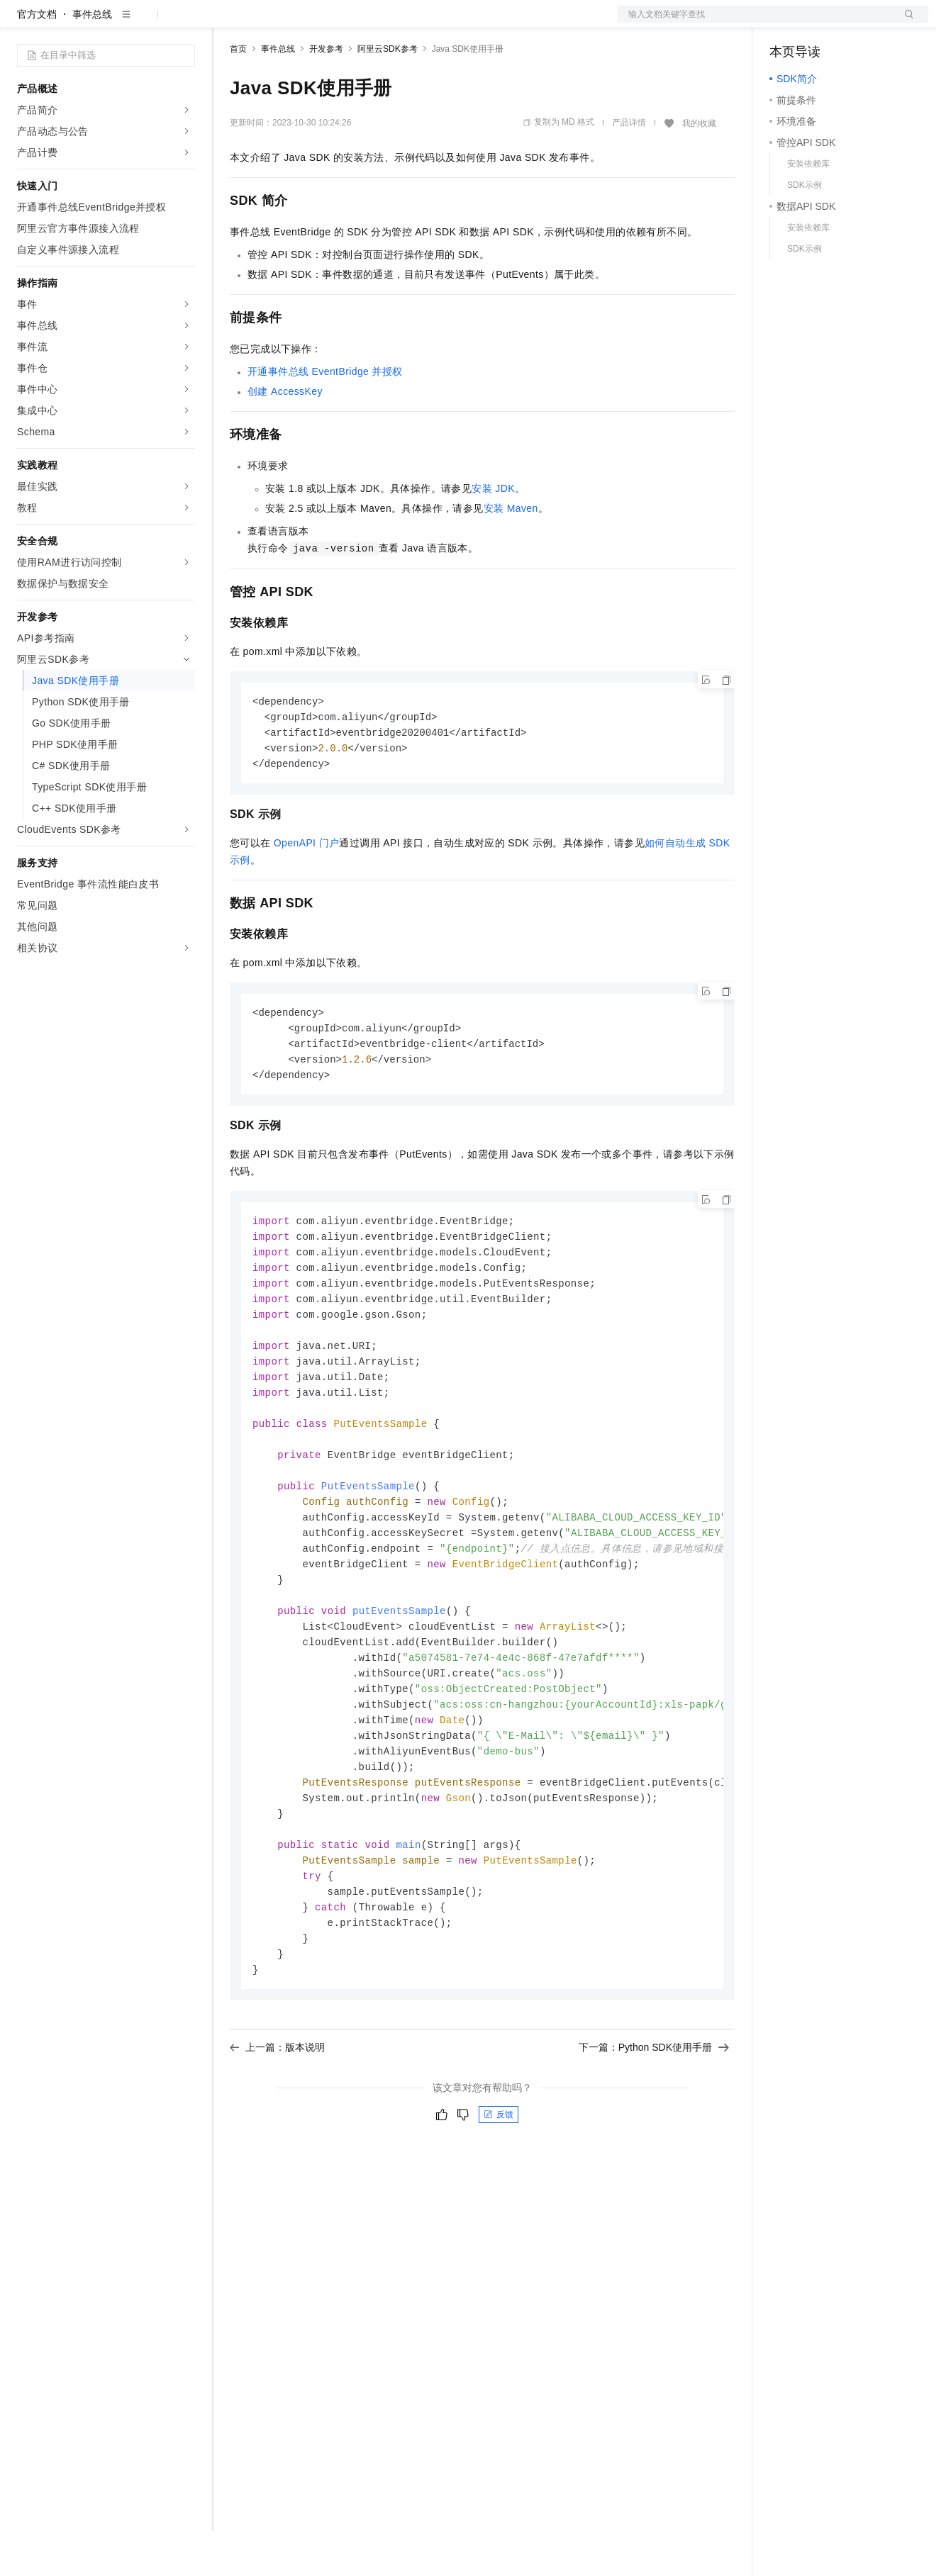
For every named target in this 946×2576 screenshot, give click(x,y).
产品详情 (629, 168)
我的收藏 (699, 169)
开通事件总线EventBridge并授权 (325, 416)
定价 (306, 22)
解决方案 (228, 22)
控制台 (819, 23)
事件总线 (92, 59)
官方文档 (37, 59)
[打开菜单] (22, 22)
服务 (418, 22)
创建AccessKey (285, 436)
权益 (272, 22)
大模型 (145, 22)
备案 (785, 23)
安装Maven (511, 553)
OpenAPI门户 (307, 891)
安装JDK (493, 533)
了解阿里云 (467, 22)
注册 (853, 23)
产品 (184, 22)
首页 (238, 94)
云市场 (345, 22)
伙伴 (384, 22)
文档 (755, 23)
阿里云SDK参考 (387, 94)
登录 (904, 23)
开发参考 (326, 94)
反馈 (498, 2202)
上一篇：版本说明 (277, 2134)
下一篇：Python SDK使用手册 (654, 2134)
